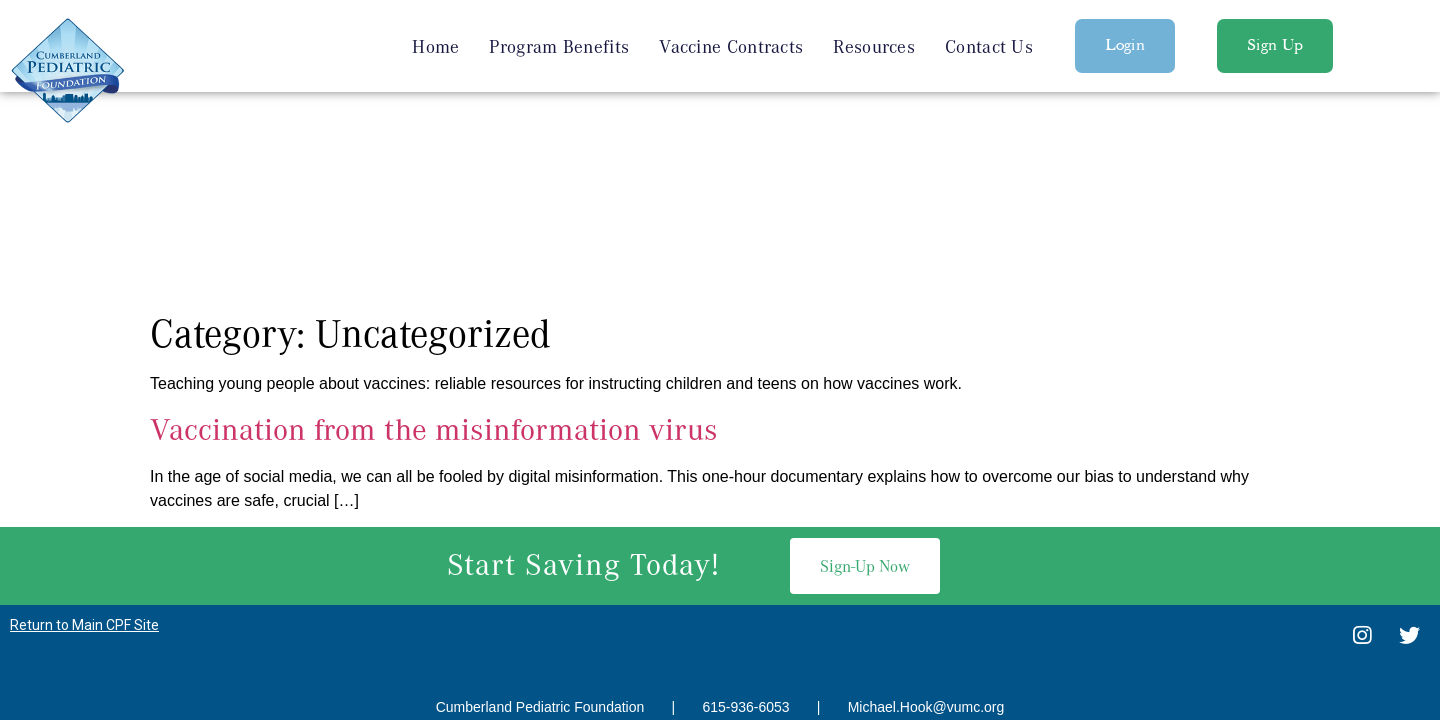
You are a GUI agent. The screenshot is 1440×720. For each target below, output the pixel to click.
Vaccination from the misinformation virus (434, 220)
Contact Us (989, 46)
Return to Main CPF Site (84, 417)
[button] (1125, 46)
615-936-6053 (745, 499)
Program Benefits (559, 46)
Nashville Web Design (687, 538)
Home (435, 46)
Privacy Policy (719, 586)
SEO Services (816, 538)
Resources (874, 46)
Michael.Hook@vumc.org (926, 499)
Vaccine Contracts (731, 46)
